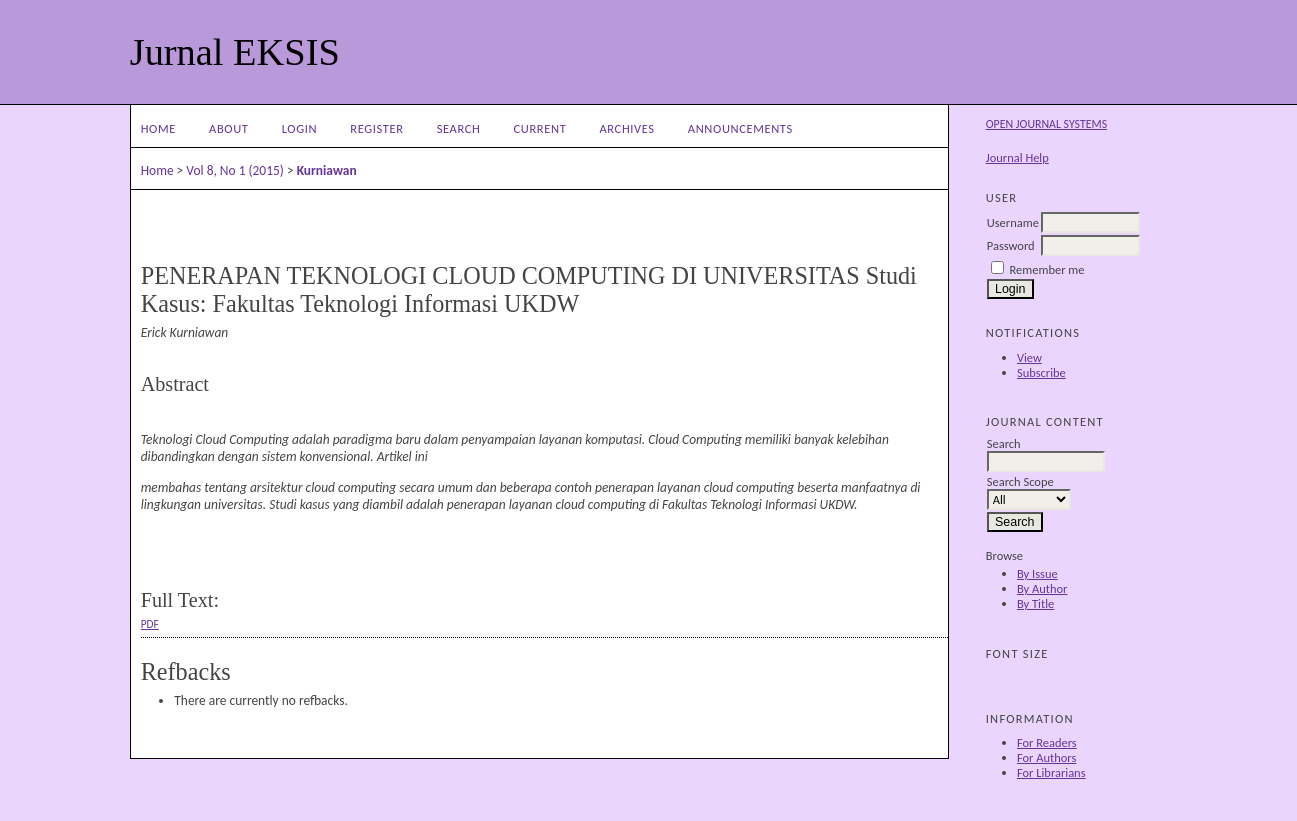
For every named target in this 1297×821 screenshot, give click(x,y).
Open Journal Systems (1046, 124)
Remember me (1047, 269)
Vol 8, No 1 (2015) (235, 170)
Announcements (740, 128)
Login (299, 128)
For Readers (1047, 742)
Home (158, 128)
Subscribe (1041, 372)
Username (1013, 222)
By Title (1035, 603)
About (228, 128)
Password (1011, 245)
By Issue (1037, 573)
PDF (150, 624)
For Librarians (1051, 772)
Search (459, 128)
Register (376, 128)
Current (540, 128)
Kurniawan (327, 170)
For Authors (1046, 757)
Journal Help (1017, 157)
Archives (626, 128)
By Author (1042, 588)
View (1029, 357)
